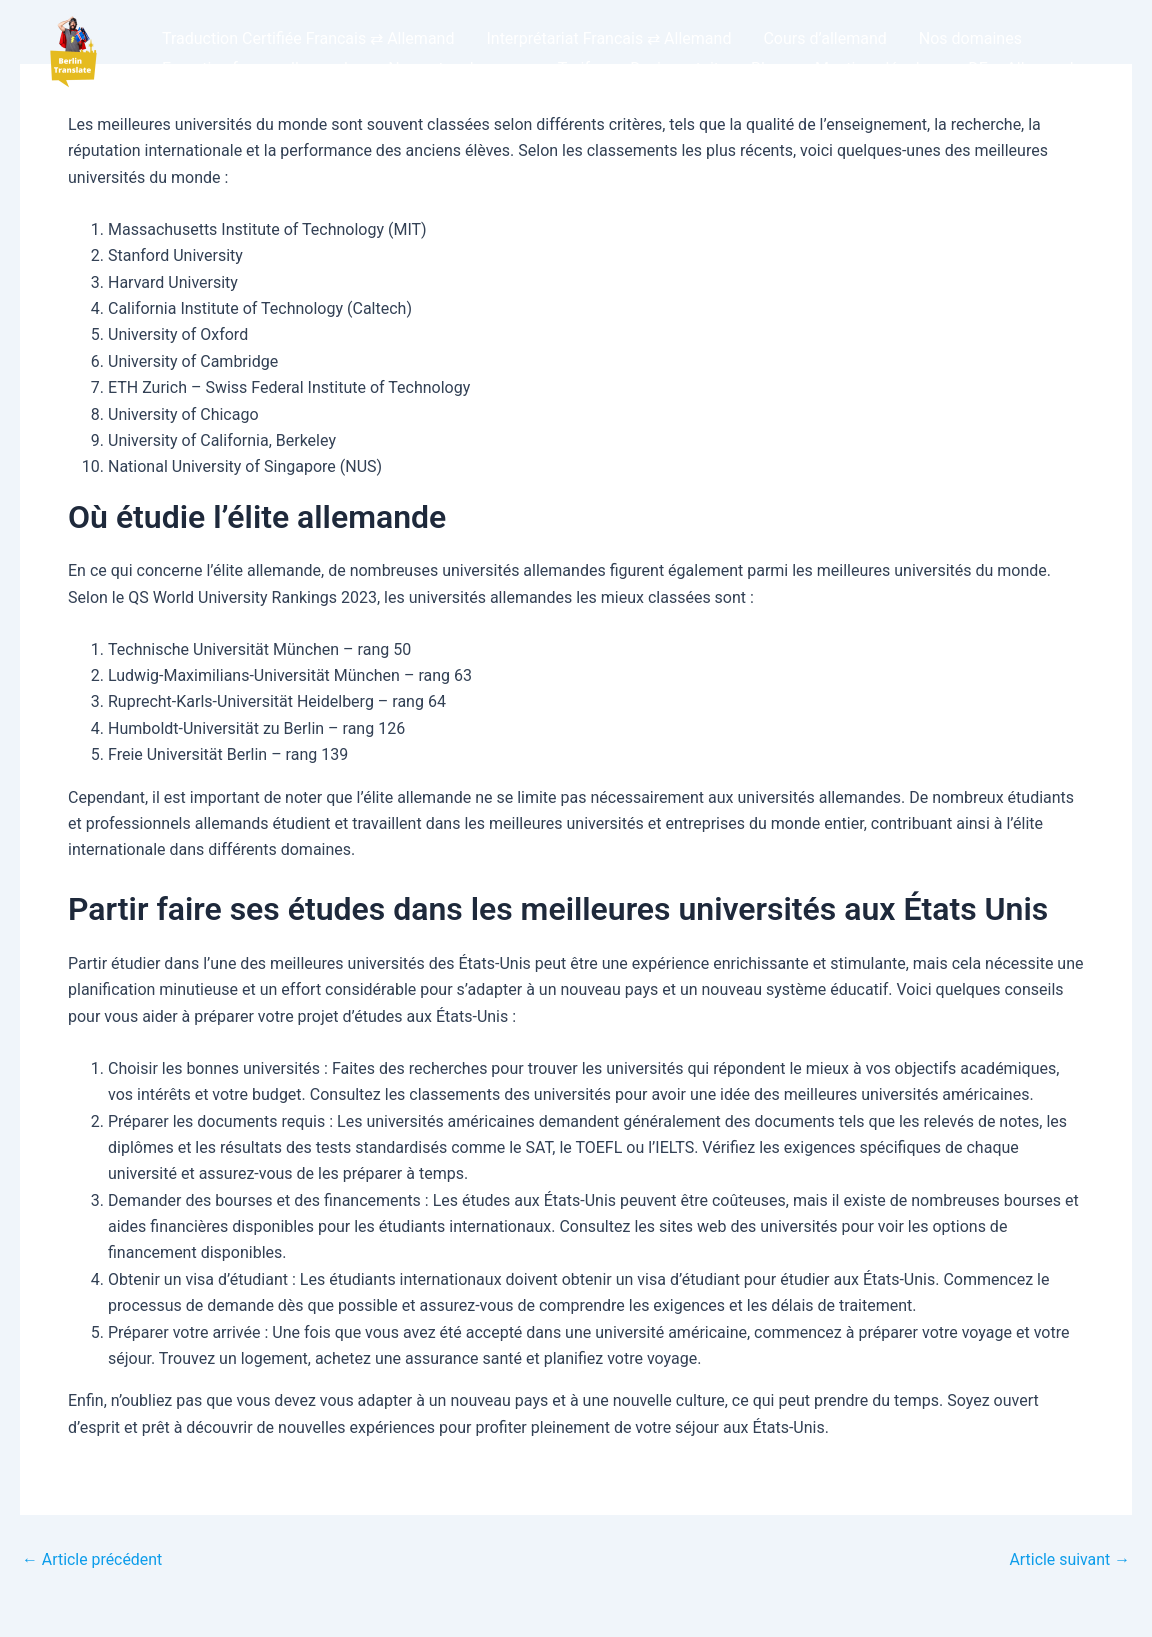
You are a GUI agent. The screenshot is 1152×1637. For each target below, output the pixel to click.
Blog (767, 68)
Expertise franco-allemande (259, 68)
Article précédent (92, 1560)
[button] (72, 53)
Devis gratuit (674, 68)
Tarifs (578, 68)
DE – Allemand (1020, 68)
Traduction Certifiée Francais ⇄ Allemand (308, 38)
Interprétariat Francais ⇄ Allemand (608, 38)
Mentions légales (875, 68)
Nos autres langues (456, 68)
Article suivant (1069, 1560)
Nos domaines (970, 38)
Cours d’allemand (824, 38)
